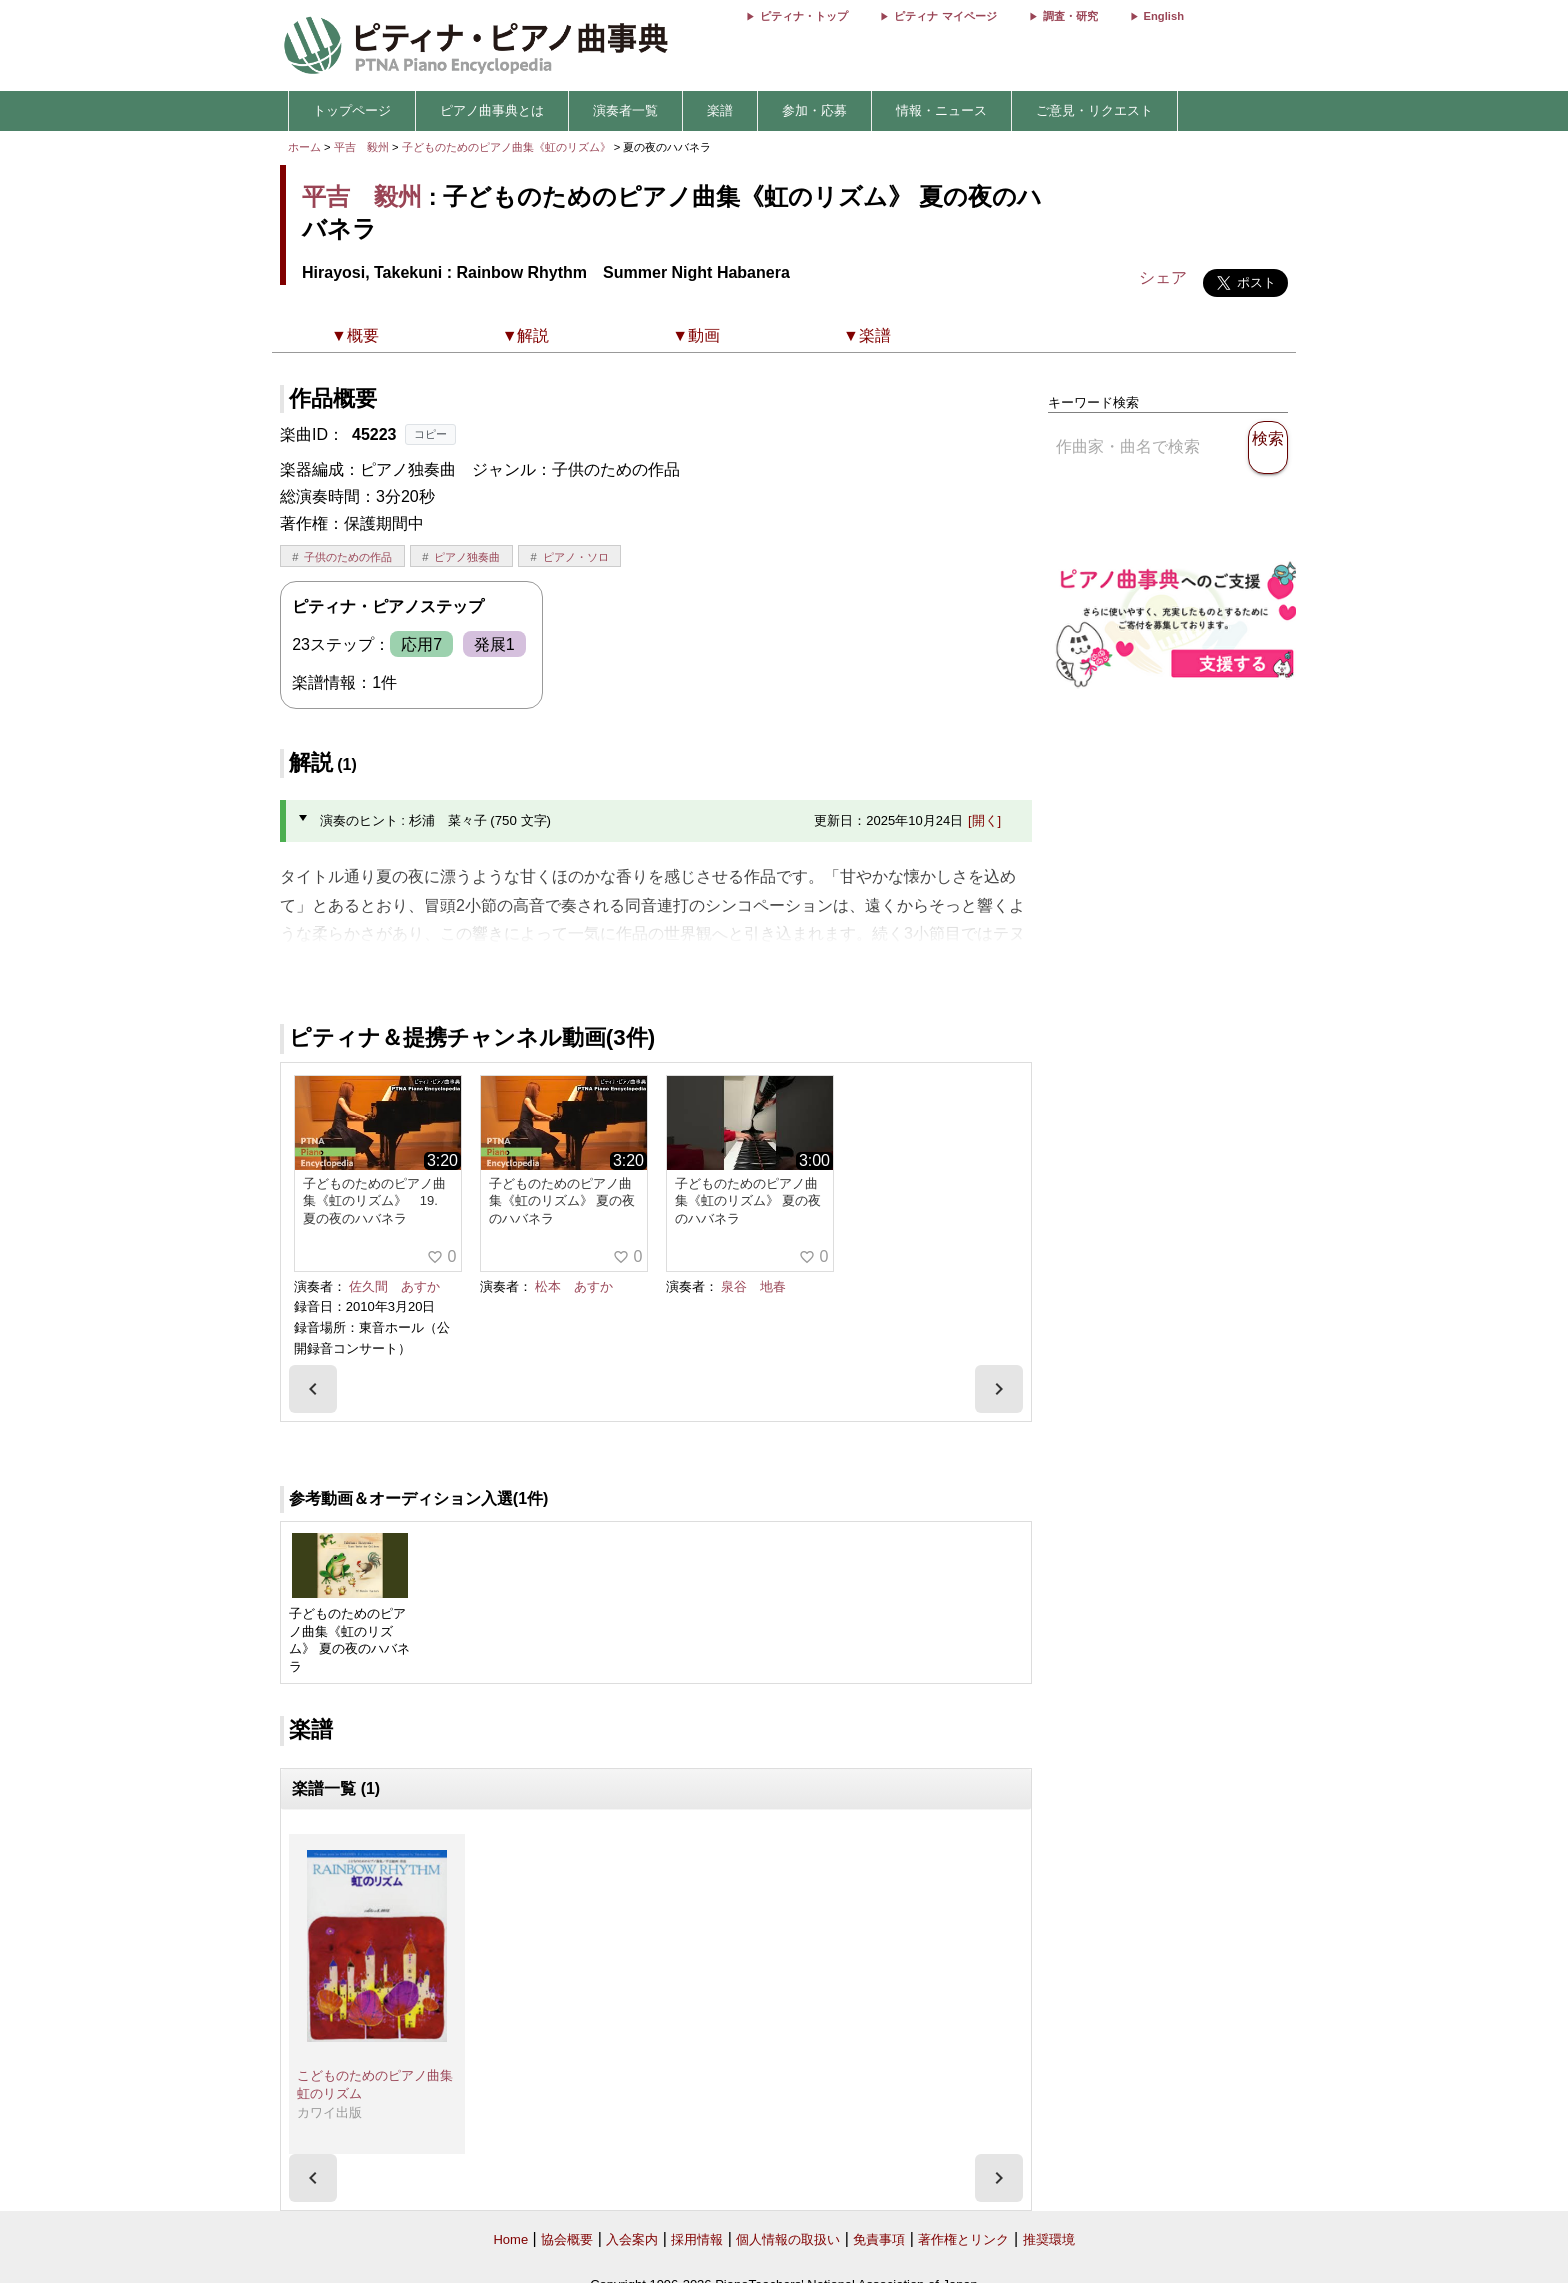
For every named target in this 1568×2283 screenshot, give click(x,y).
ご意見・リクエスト (1094, 110)
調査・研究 (1070, 16)
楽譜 (720, 110)
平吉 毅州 (361, 147)
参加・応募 (814, 110)
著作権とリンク (963, 2239)
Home (510, 2239)
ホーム (304, 147)
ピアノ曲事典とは (492, 110)
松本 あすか (574, 1286)
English (1164, 16)
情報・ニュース (941, 110)
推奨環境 (1049, 2239)
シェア (1163, 277)
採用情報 (697, 2239)
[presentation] (313, 1389)
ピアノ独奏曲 (467, 557)
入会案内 (632, 2239)
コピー (430, 434)
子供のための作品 (348, 557)
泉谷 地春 (753, 1286)
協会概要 (567, 2239)
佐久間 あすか (394, 1286)
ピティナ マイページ (945, 16)
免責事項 (879, 2239)
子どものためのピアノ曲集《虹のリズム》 (508, 147)
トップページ (352, 110)
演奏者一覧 (625, 110)
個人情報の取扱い (788, 2239)
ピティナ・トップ (804, 16)
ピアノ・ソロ (576, 557)
